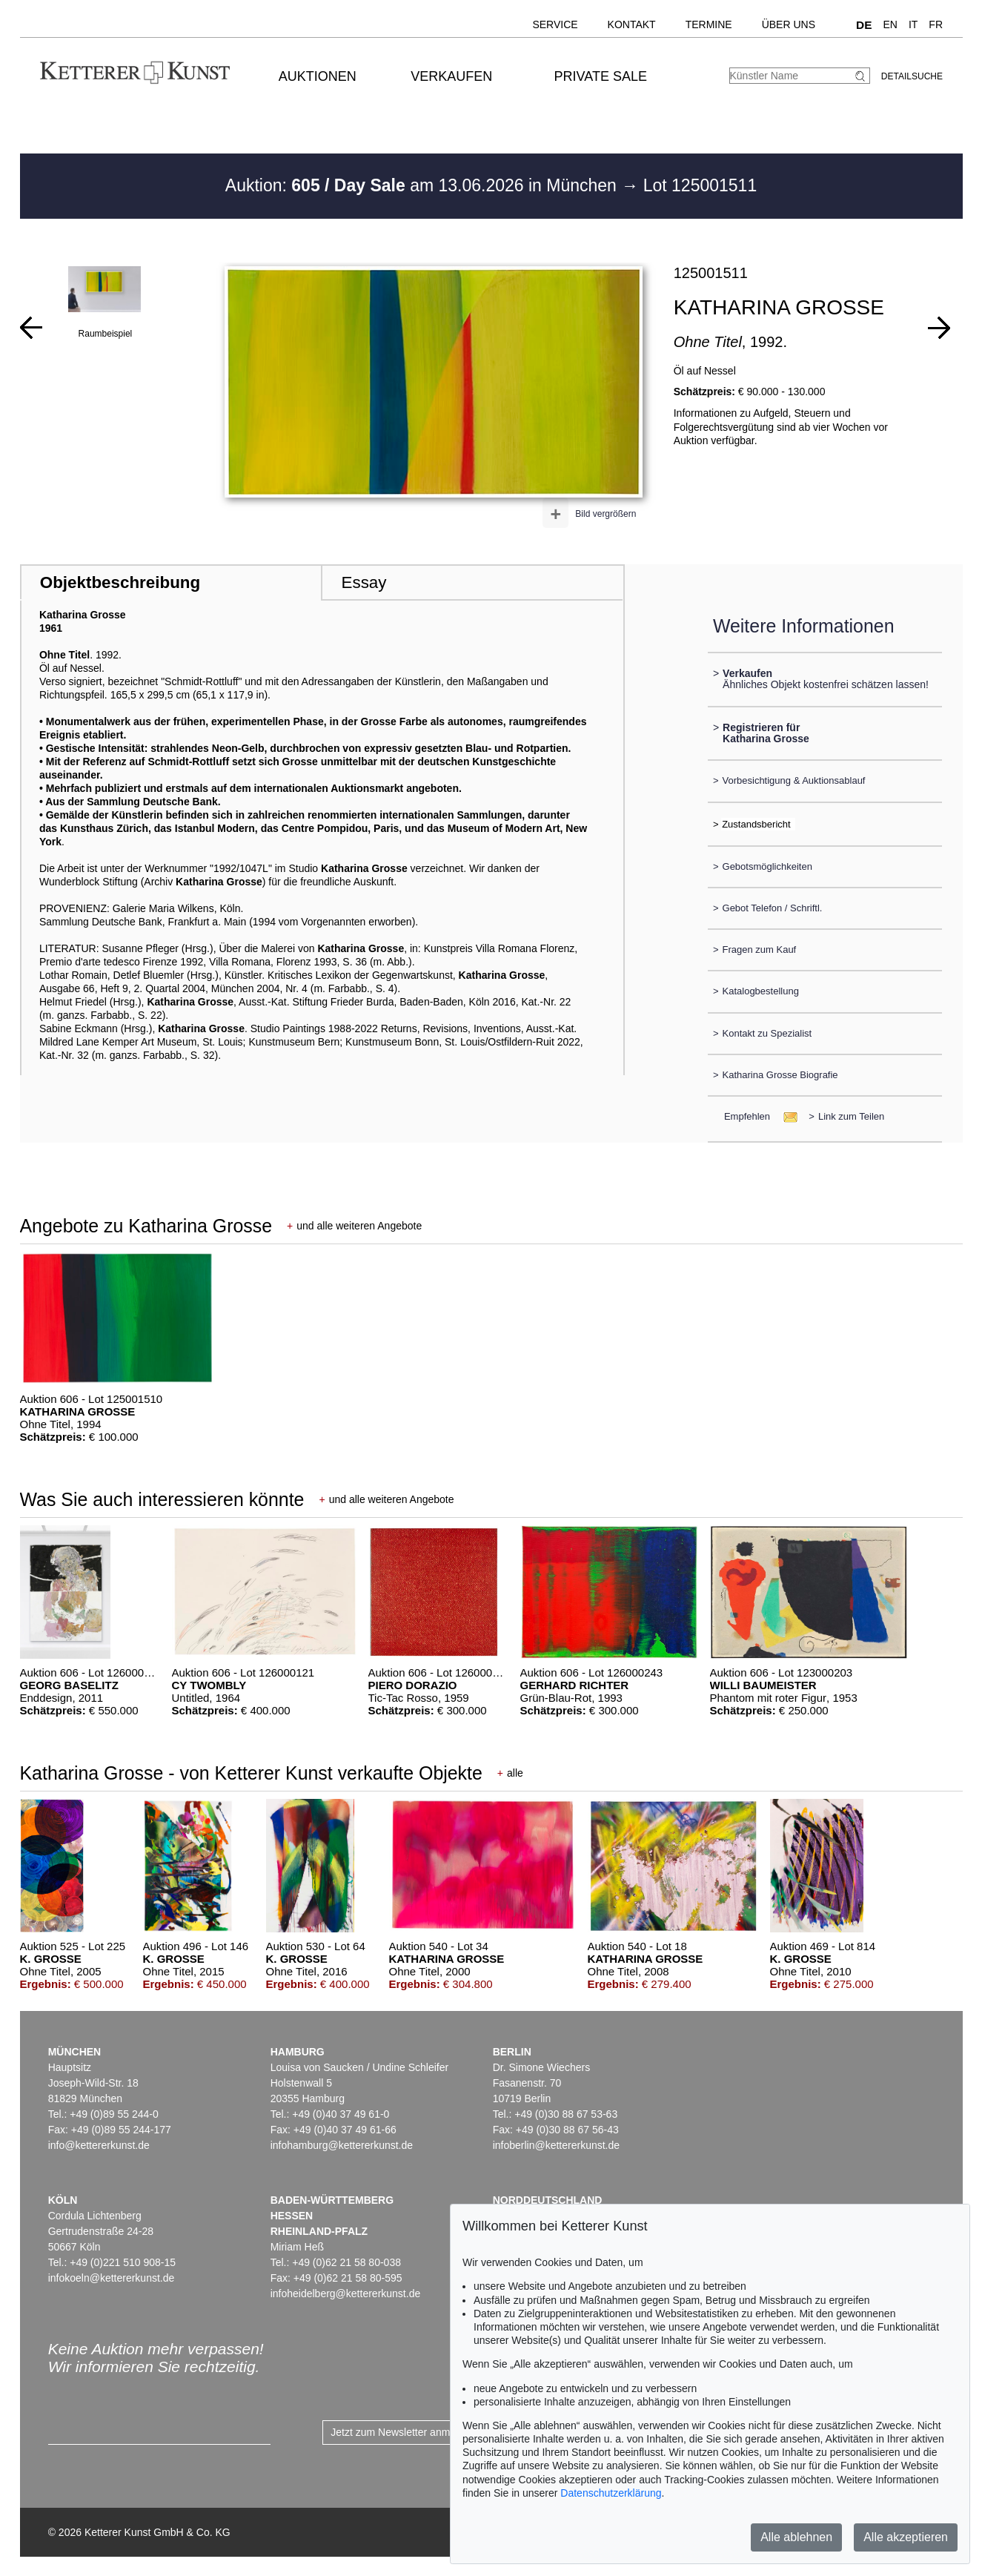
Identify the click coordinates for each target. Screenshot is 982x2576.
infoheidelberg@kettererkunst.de (346, 2293)
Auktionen (317, 76)
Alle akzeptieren (905, 2537)
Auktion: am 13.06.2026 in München (423, 185)
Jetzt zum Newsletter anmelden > (407, 2432)
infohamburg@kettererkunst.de (342, 2145)
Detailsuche (912, 76)
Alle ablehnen (796, 2537)
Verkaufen (451, 76)
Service (554, 24)
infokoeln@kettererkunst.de (111, 2278)
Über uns (788, 24)
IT (913, 24)
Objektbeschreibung (120, 582)
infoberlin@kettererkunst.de (556, 2145)
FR (936, 24)
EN (890, 24)
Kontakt (632, 24)
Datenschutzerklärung (610, 2493)
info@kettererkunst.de (99, 2145)
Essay (364, 582)
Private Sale (600, 76)
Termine (709, 24)
